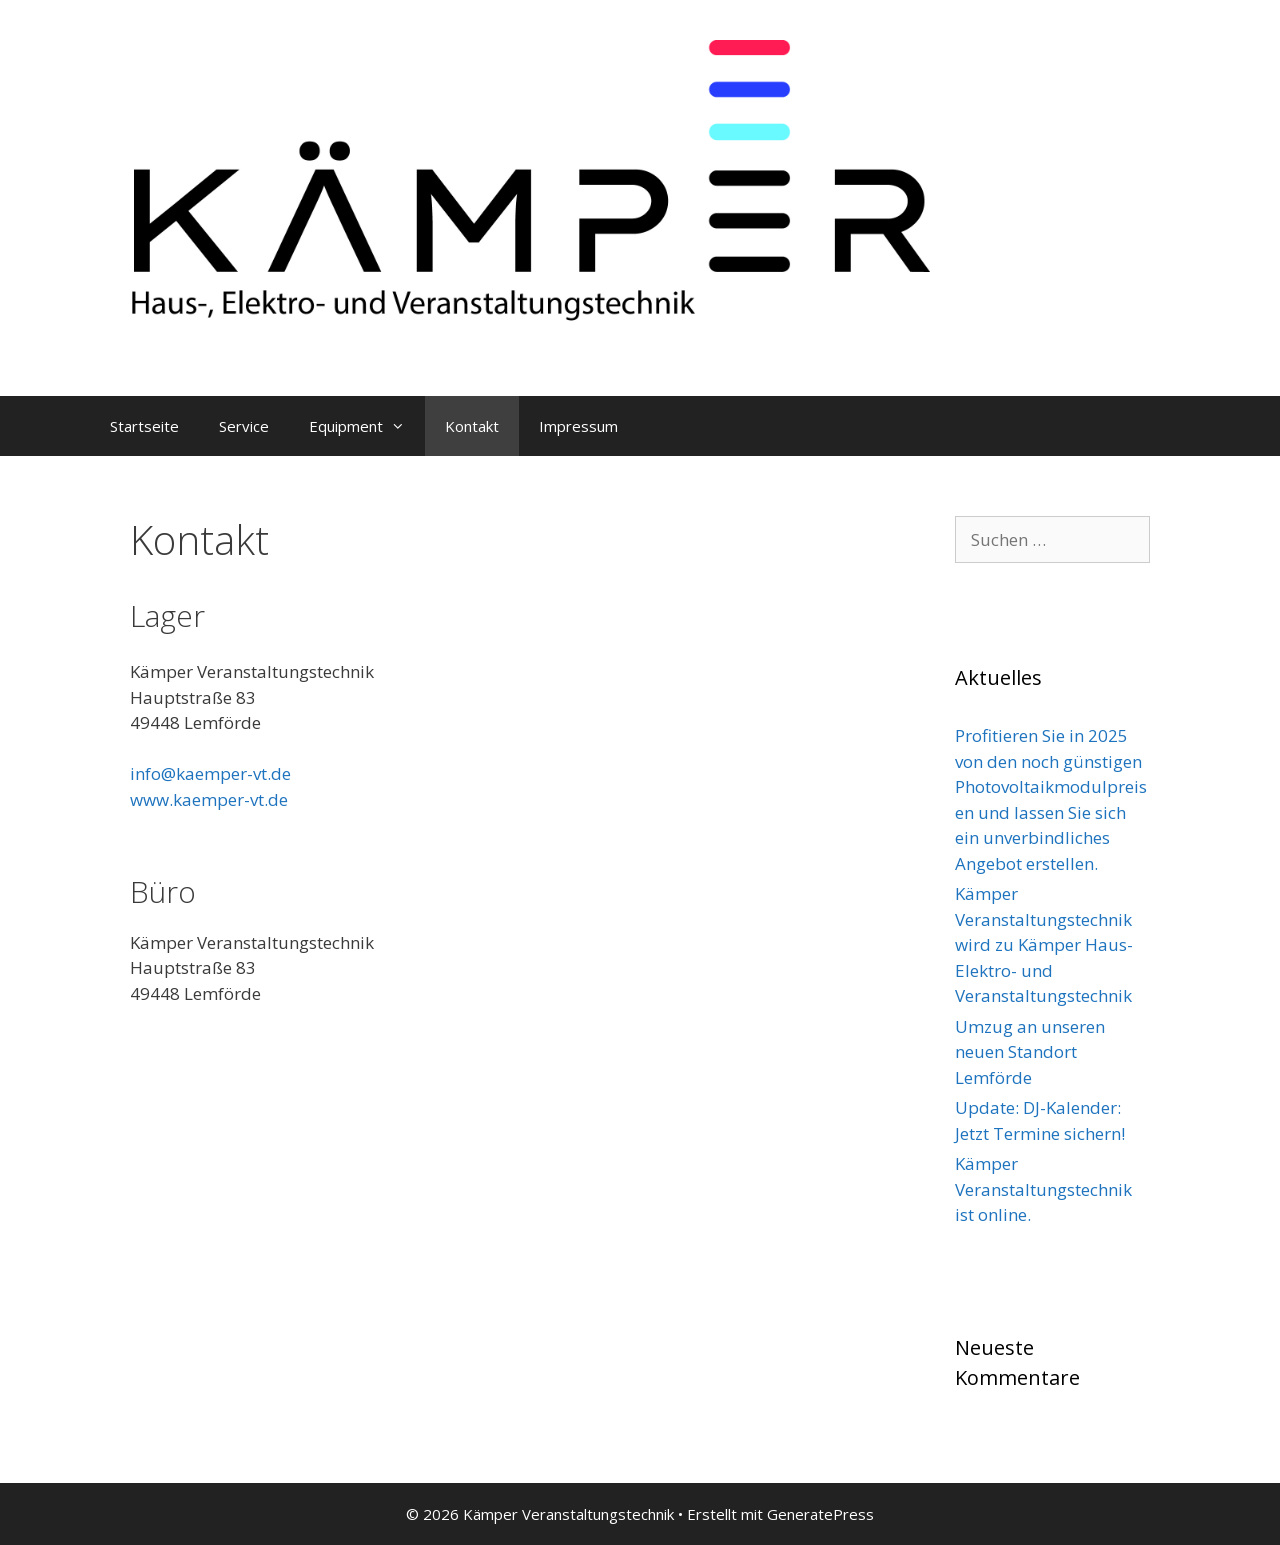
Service (244, 426)
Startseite (144, 426)
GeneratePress (820, 1514)
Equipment (367, 426)
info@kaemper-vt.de (210, 773)
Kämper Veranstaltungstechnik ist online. (1043, 1189)
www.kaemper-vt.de (209, 799)
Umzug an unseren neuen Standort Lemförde (1030, 1052)
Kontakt (472, 426)
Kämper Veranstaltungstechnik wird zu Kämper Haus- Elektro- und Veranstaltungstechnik (1044, 944)
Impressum (578, 426)
